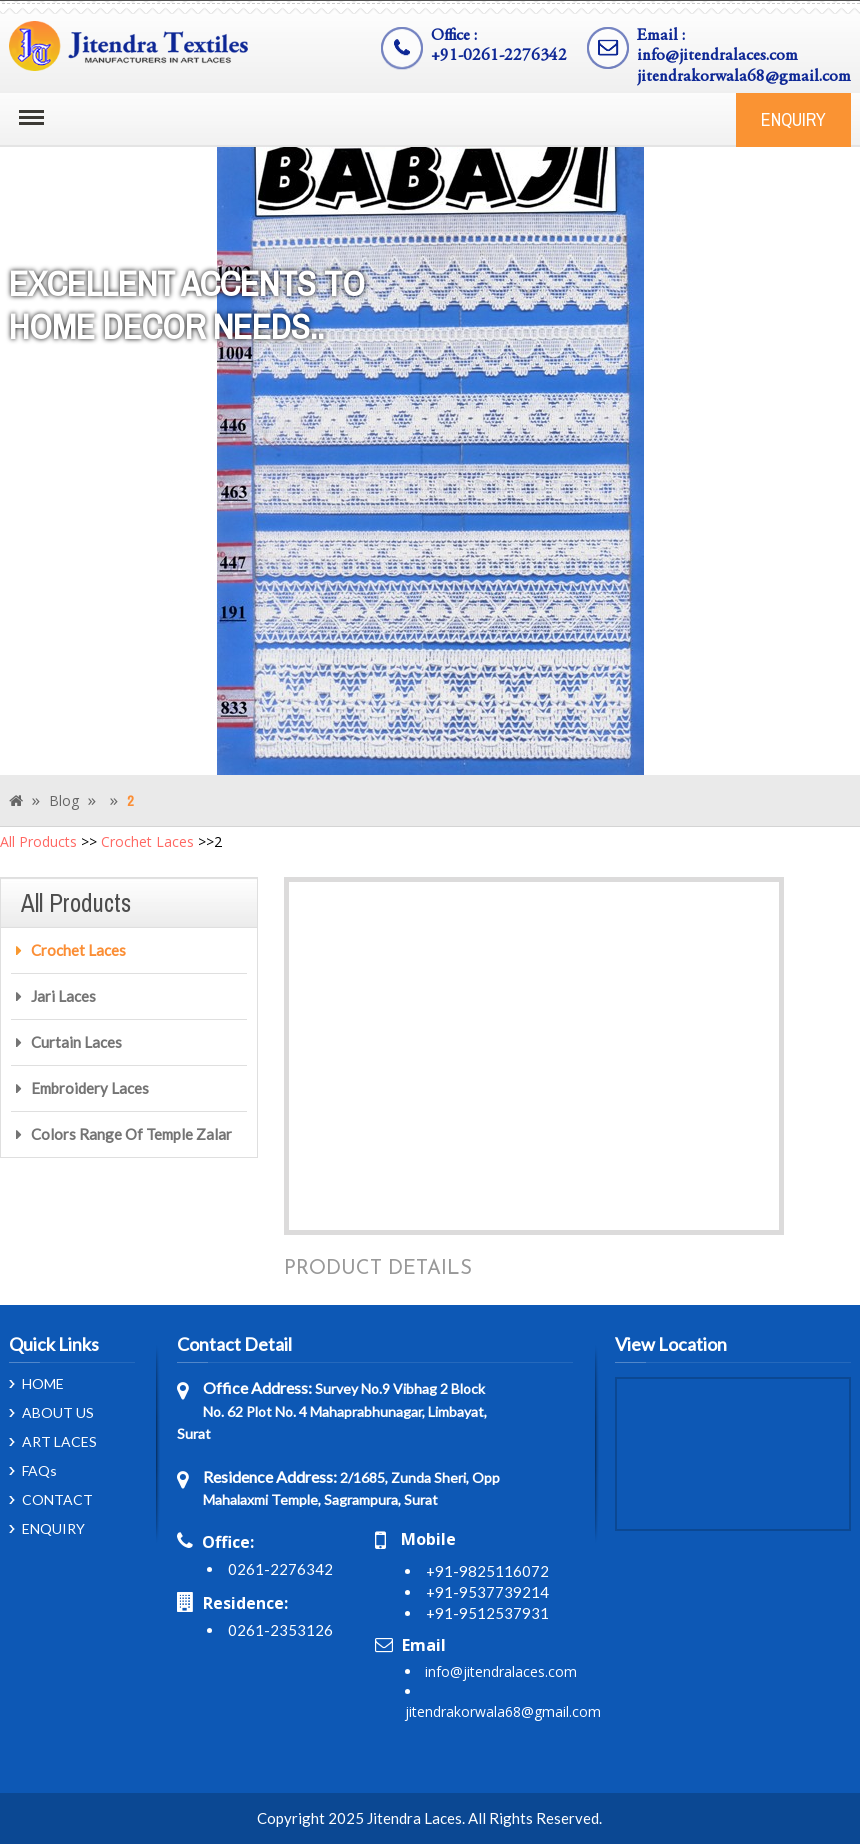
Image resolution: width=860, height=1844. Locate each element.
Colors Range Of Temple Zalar (131, 1134)
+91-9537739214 (487, 1592)
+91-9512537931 (487, 1613)
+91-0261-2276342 (499, 56)
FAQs (39, 1471)
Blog (64, 800)
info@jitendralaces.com (717, 56)
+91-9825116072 (487, 1571)
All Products (38, 841)
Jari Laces (63, 996)
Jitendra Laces (414, 1818)
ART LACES (59, 1442)
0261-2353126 (280, 1630)
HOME (43, 1384)
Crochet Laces (147, 841)
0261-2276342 (280, 1569)
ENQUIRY (793, 119)
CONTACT (57, 1500)
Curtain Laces (76, 1042)
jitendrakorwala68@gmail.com (744, 77)
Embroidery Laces (90, 1088)
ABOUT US (58, 1413)
